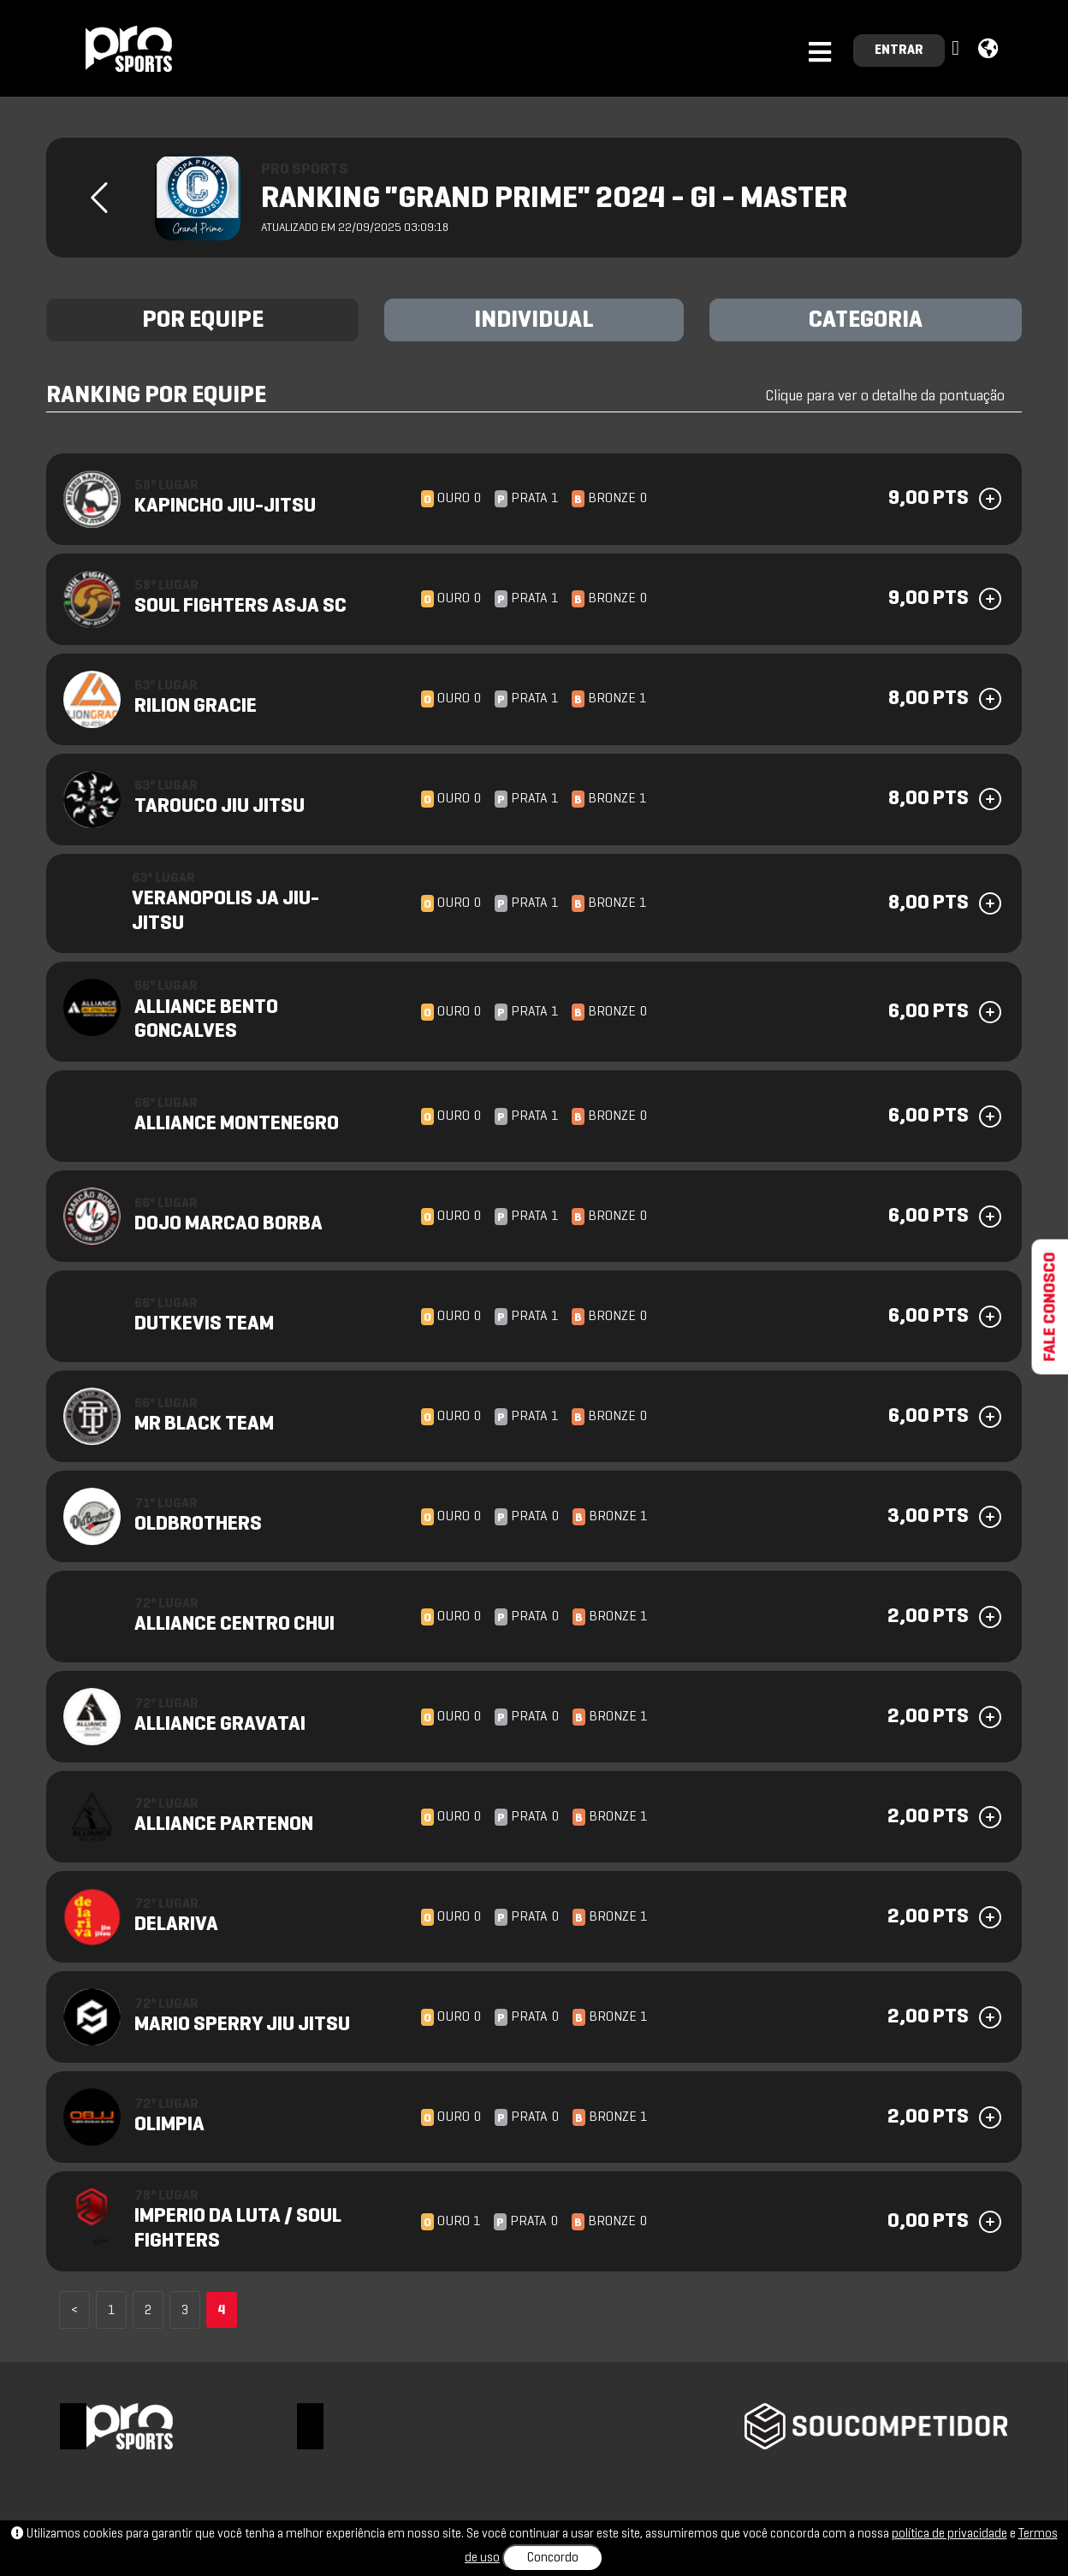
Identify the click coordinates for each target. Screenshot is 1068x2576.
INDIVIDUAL (534, 321)
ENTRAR (899, 50)
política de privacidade (949, 2534)
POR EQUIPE (203, 321)
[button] (957, 49)
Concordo (552, 2558)
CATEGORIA (866, 321)
